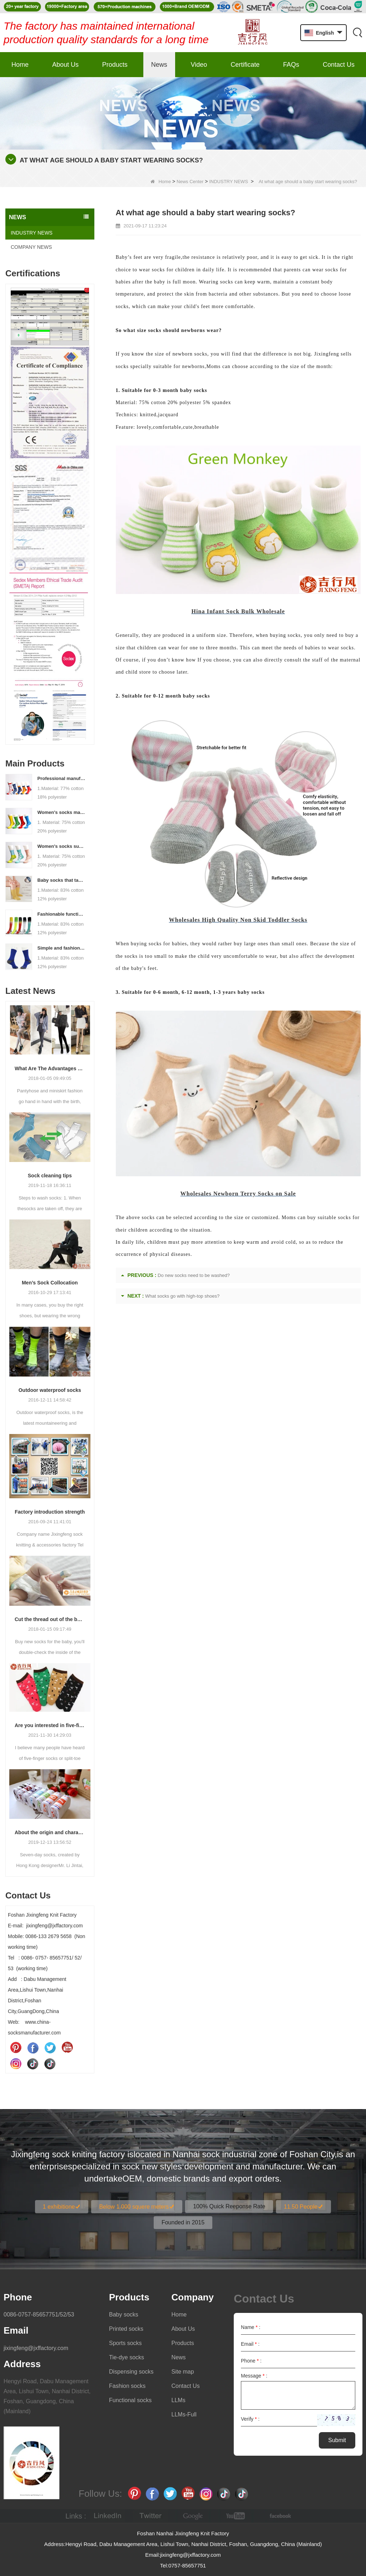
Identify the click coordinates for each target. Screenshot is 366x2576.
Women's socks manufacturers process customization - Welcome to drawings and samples (61, 812)
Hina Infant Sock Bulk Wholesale (238, 611)
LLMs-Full (184, 2414)
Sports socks (125, 2343)
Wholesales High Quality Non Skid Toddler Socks (238, 920)
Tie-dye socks (126, 2357)
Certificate (245, 64)
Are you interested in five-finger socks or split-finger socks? (50, 1725)
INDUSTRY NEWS (228, 181)
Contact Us (339, 64)
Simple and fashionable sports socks (61, 948)
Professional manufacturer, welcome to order (61, 778)
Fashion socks (127, 2386)
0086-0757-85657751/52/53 (39, 2314)
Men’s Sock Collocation (50, 1283)
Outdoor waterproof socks (50, 1390)
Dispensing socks (131, 2372)
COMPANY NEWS (31, 247)
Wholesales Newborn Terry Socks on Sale (238, 1194)
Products (115, 64)
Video (199, 64)
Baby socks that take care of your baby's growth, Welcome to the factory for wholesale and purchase (61, 880)
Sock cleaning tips (50, 1175)
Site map (183, 2372)
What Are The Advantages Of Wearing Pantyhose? (50, 1068)
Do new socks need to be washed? (194, 1275)
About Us (65, 64)
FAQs (291, 64)
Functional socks (130, 2400)
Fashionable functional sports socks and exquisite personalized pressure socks (61, 914)
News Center (190, 181)
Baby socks (123, 2314)
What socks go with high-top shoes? (182, 1296)
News (159, 64)
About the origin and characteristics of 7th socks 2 (50, 1832)
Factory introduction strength (50, 1512)
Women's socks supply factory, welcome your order (61, 846)
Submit (337, 2440)
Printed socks (126, 2329)
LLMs (179, 2400)
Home (20, 64)
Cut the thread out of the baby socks (50, 1619)
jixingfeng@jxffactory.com (36, 2348)
